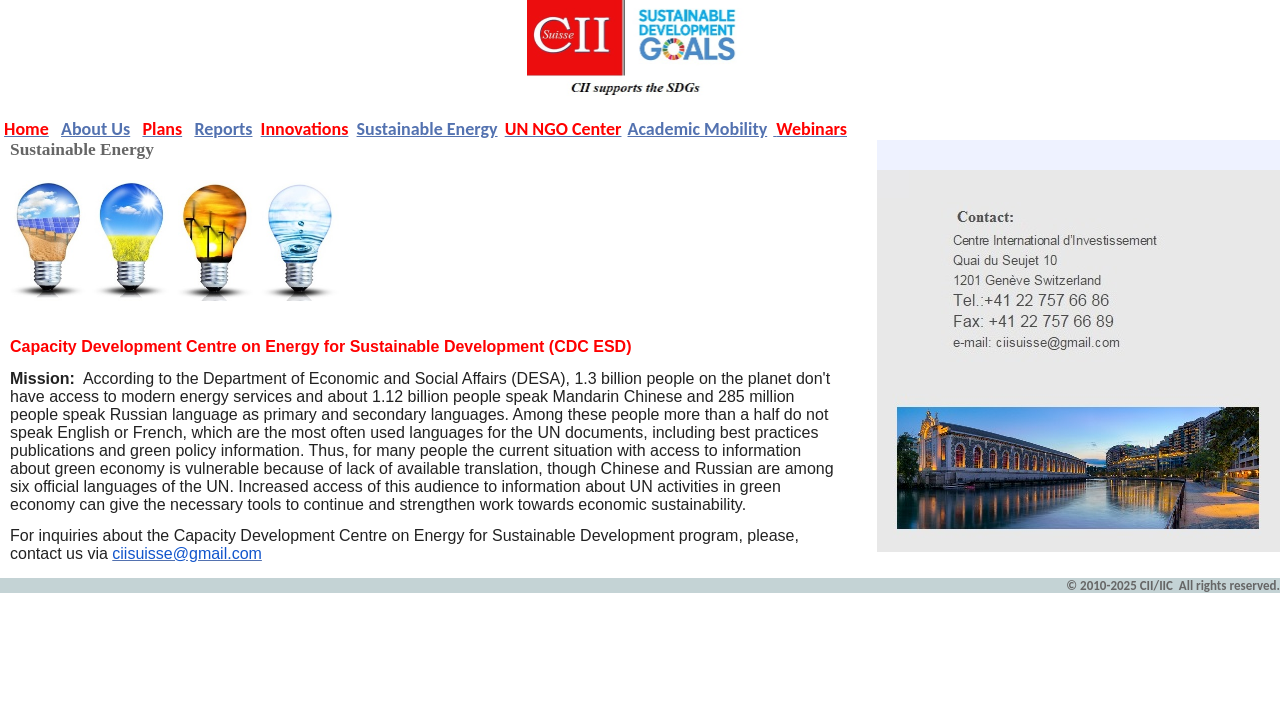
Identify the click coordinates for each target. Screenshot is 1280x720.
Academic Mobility (698, 129)
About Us (95, 129)
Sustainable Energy (427, 129)
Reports (223, 129)
